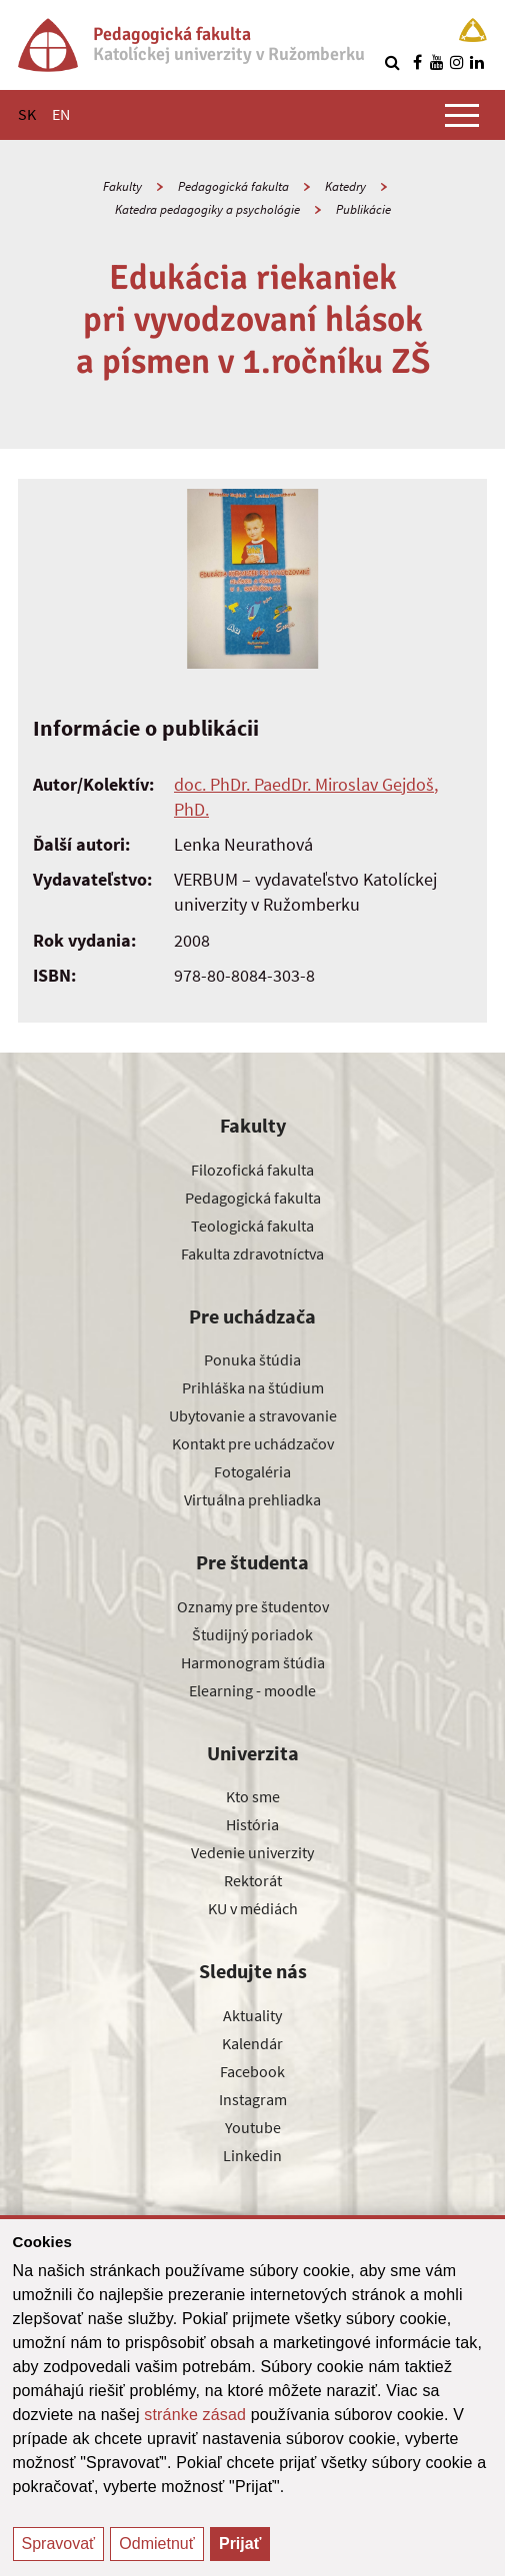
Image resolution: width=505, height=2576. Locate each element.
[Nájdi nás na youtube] (437, 62)
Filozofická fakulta (252, 1170)
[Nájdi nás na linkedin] (477, 62)
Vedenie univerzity (252, 1852)
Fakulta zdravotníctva (252, 1254)
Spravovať (59, 2543)
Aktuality (252, 2015)
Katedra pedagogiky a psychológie (207, 209)
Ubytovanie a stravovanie (253, 1415)
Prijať (240, 2543)
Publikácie (363, 209)
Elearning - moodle (252, 1690)
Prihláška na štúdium (253, 1387)
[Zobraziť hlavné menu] (462, 115)
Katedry (345, 186)
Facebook (252, 2071)
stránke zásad (195, 2414)
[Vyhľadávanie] (392, 62)
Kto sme (253, 1796)
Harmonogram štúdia (253, 1662)
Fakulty (122, 186)
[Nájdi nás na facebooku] (417, 62)
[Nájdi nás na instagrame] (457, 62)
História (252, 1824)
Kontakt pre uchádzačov (253, 1443)
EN (61, 114)
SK (27, 114)
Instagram (253, 2099)
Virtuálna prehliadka (252, 1499)
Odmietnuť (156, 2543)
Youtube (253, 2127)
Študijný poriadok (252, 1634)
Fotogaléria (252, 1471)
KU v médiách (253, 1908)
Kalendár (252, 2043)
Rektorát (253, 1880)
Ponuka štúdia (252, 1359)
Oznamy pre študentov (253, 1606)
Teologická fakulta (252, 1226)
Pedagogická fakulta (233, 186)
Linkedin (252, 2155)
